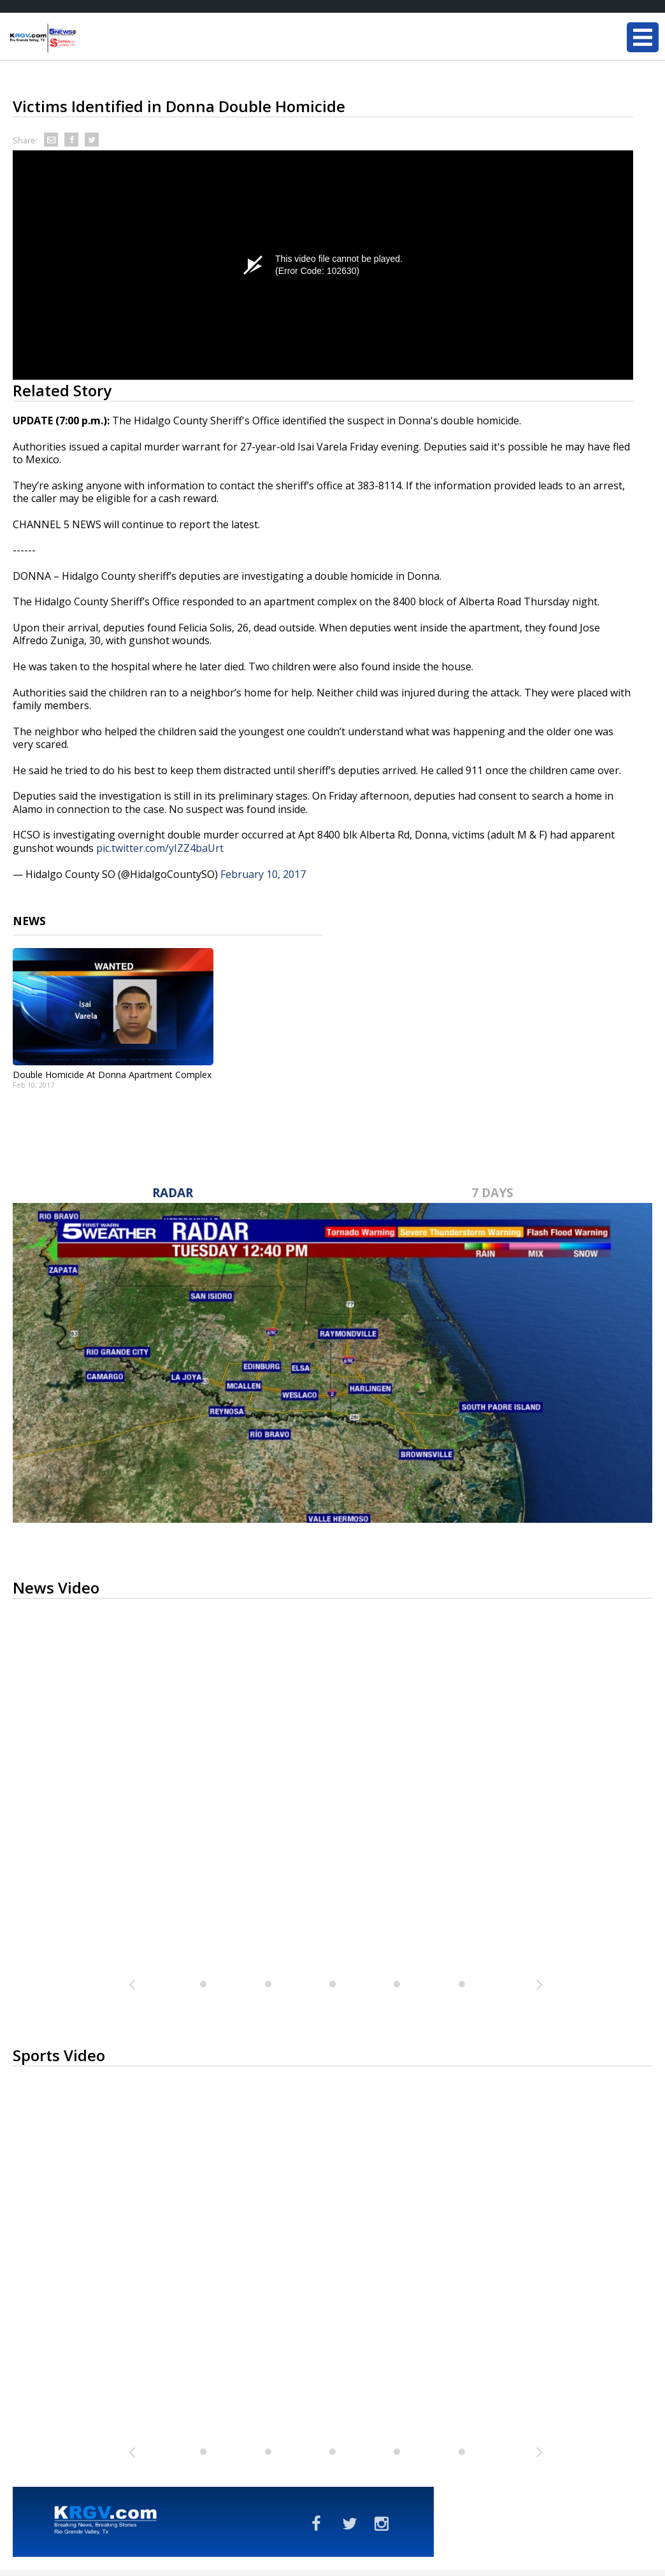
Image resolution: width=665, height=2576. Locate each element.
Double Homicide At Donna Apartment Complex (112, 1075)
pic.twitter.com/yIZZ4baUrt (160, 848)
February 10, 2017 (263, 874)
